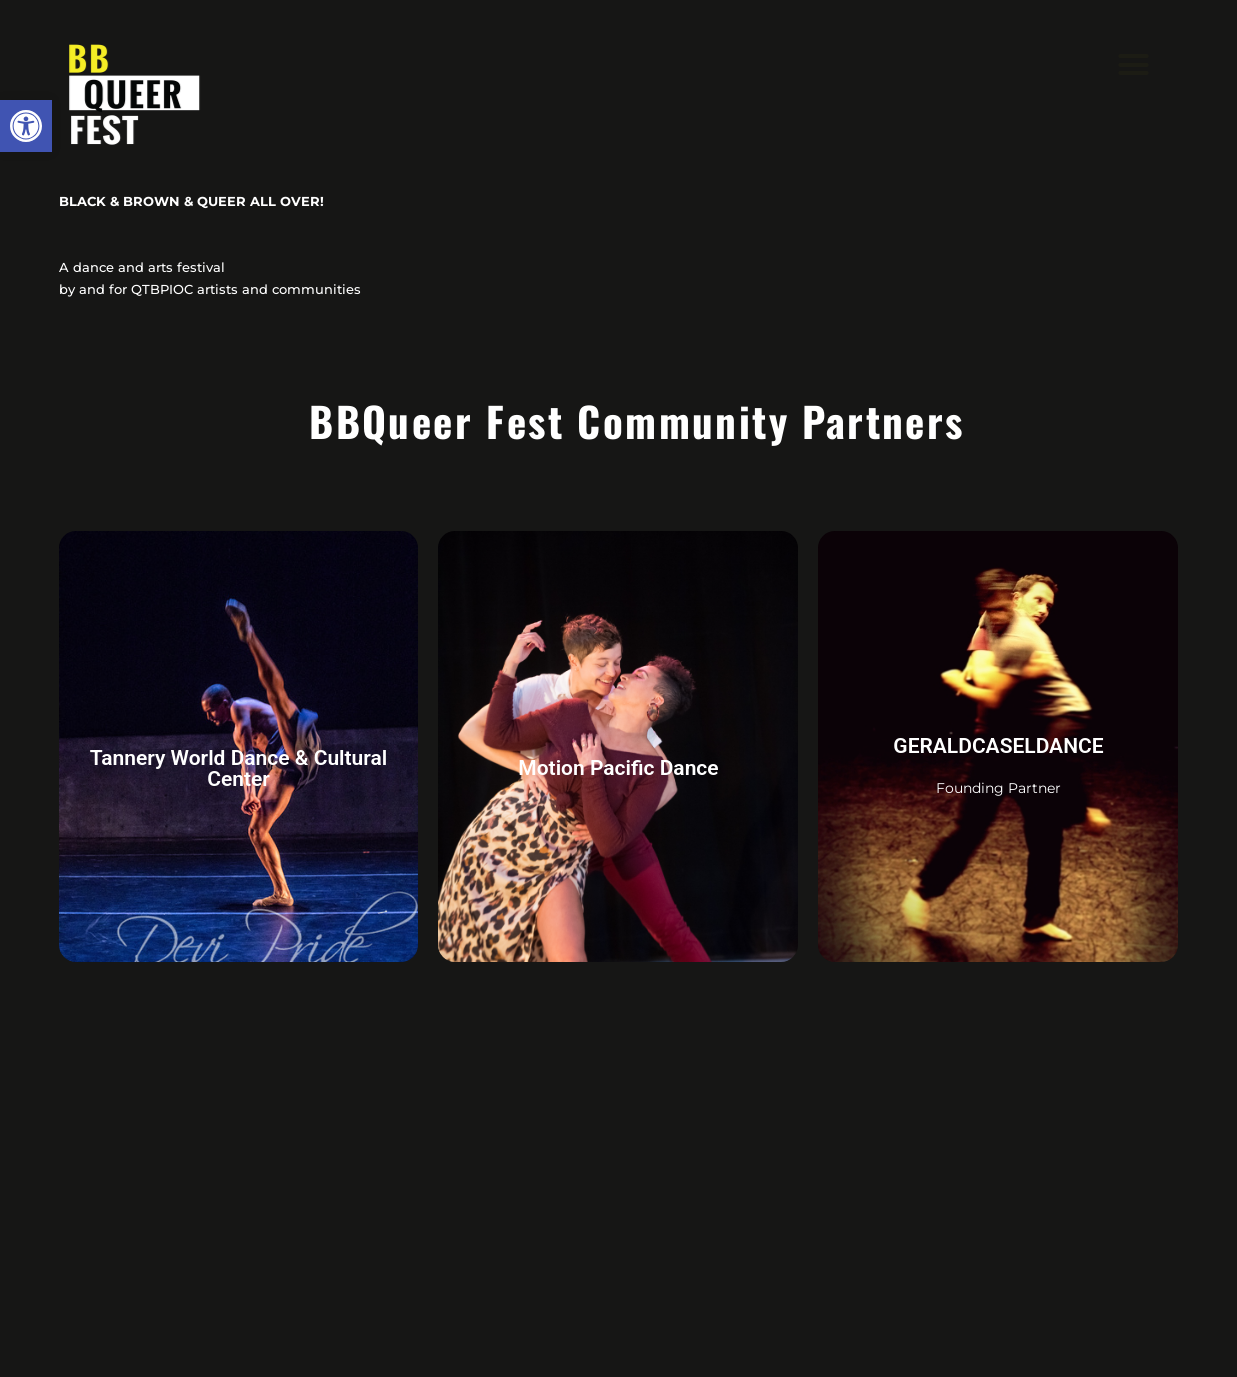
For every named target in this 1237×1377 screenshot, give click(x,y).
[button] (26, 126)
